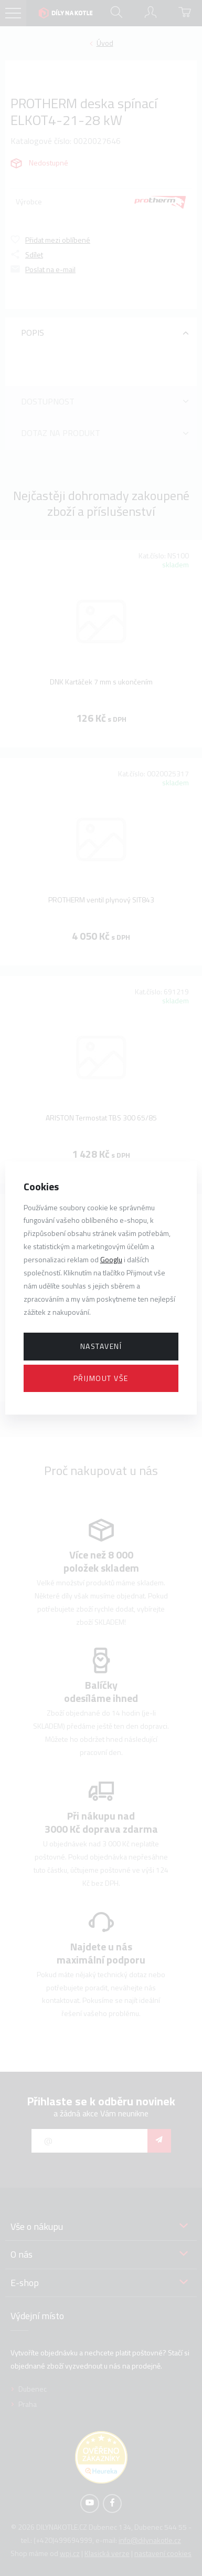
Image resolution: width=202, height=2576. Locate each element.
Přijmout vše (101, 1378)
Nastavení (101, 1346)
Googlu (111, 1259)
